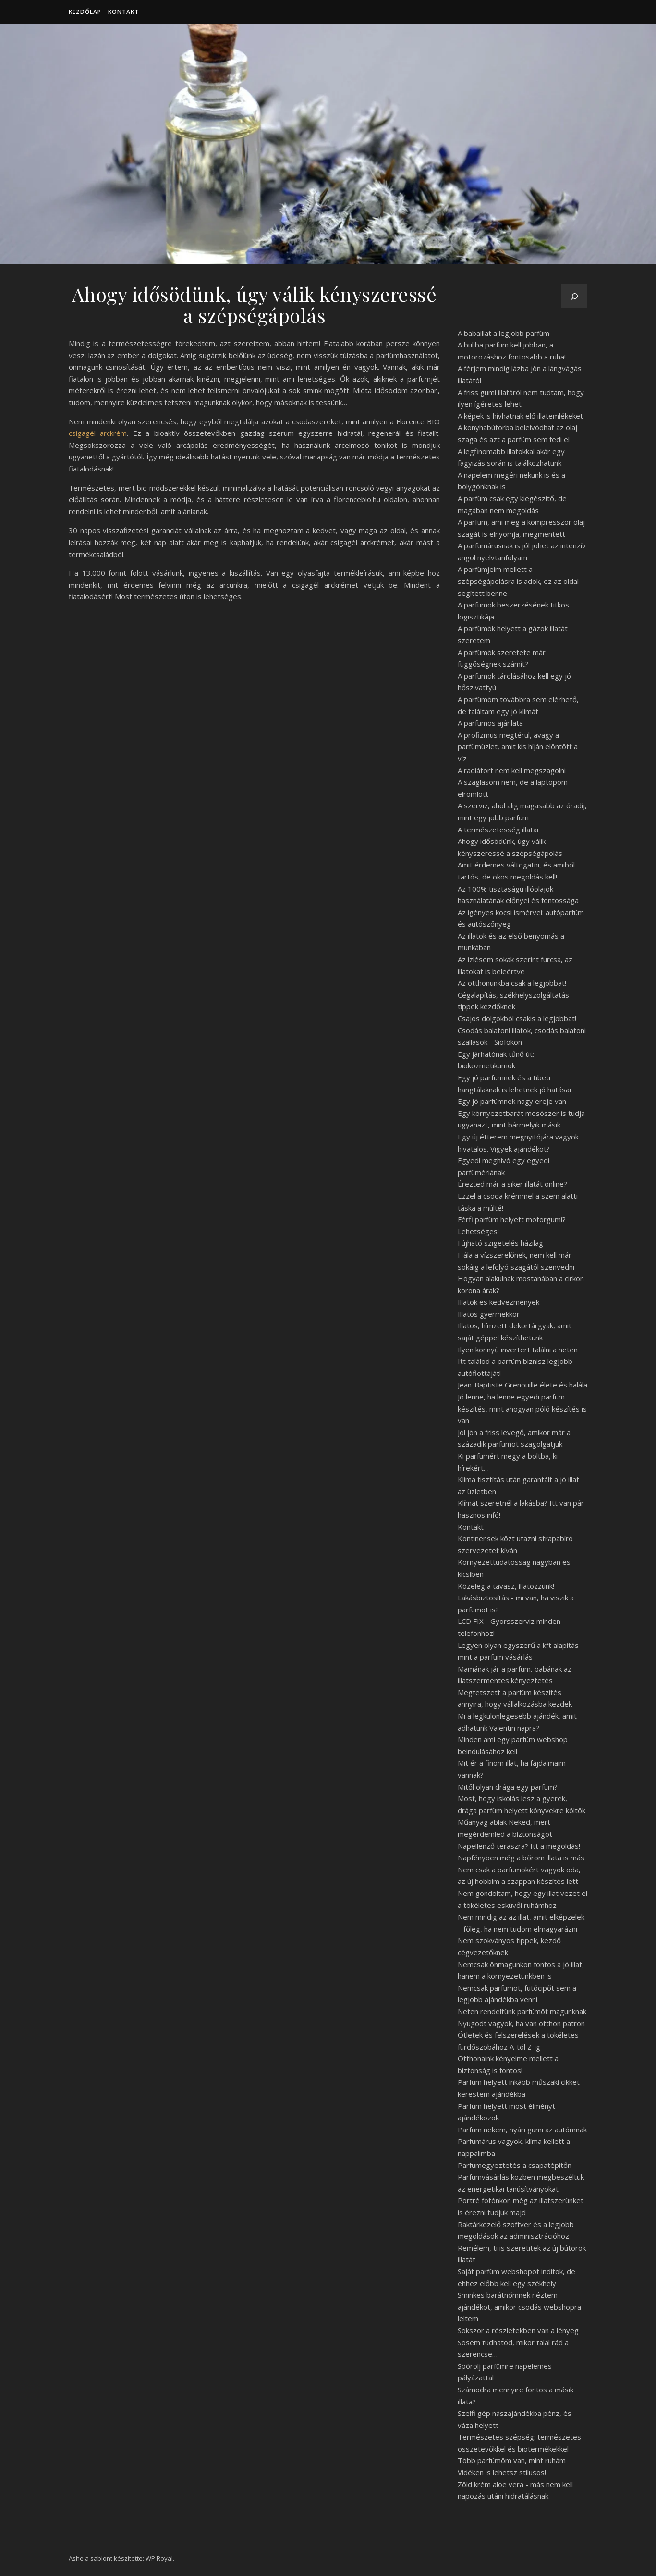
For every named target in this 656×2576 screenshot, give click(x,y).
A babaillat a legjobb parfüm (503, 333)
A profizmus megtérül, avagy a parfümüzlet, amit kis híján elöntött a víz (518, 746)
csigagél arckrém (98, 433)
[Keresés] (574, 297)
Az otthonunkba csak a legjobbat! (512, 983)
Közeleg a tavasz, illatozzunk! (506, 1586)
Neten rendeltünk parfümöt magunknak (522, 2011)
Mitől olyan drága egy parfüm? (508, 1787)
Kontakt (123, 12)
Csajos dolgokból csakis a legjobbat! (517, 1018)
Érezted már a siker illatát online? (512, 1184)
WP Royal (159, 2558)
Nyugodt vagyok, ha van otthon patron (521, 2023)
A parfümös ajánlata (490, 723)
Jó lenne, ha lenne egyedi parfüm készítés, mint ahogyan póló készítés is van (522, 1408)
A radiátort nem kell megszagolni (512, 770)
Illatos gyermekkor (489, 1314)
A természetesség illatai (498, 829)
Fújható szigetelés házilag (500, 1243)
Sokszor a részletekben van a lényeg (518, 2330)
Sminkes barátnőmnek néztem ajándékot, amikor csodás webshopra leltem (519, 2306)
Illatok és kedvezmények (498, 1302)
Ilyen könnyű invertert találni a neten (518, 1349)
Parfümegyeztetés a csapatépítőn (514, 2165)
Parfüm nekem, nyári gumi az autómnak (522, 2129)
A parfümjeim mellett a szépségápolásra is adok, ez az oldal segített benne (518, 580)
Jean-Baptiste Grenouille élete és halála (522, 1384)
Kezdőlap (85, 12)
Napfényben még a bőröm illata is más (521, 1857)
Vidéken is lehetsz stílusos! (502, 2472)
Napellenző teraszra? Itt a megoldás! (519, 1846)
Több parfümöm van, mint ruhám (512, 2460)
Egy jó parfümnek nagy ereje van (512, 1101)
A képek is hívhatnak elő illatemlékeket (520, 416)
